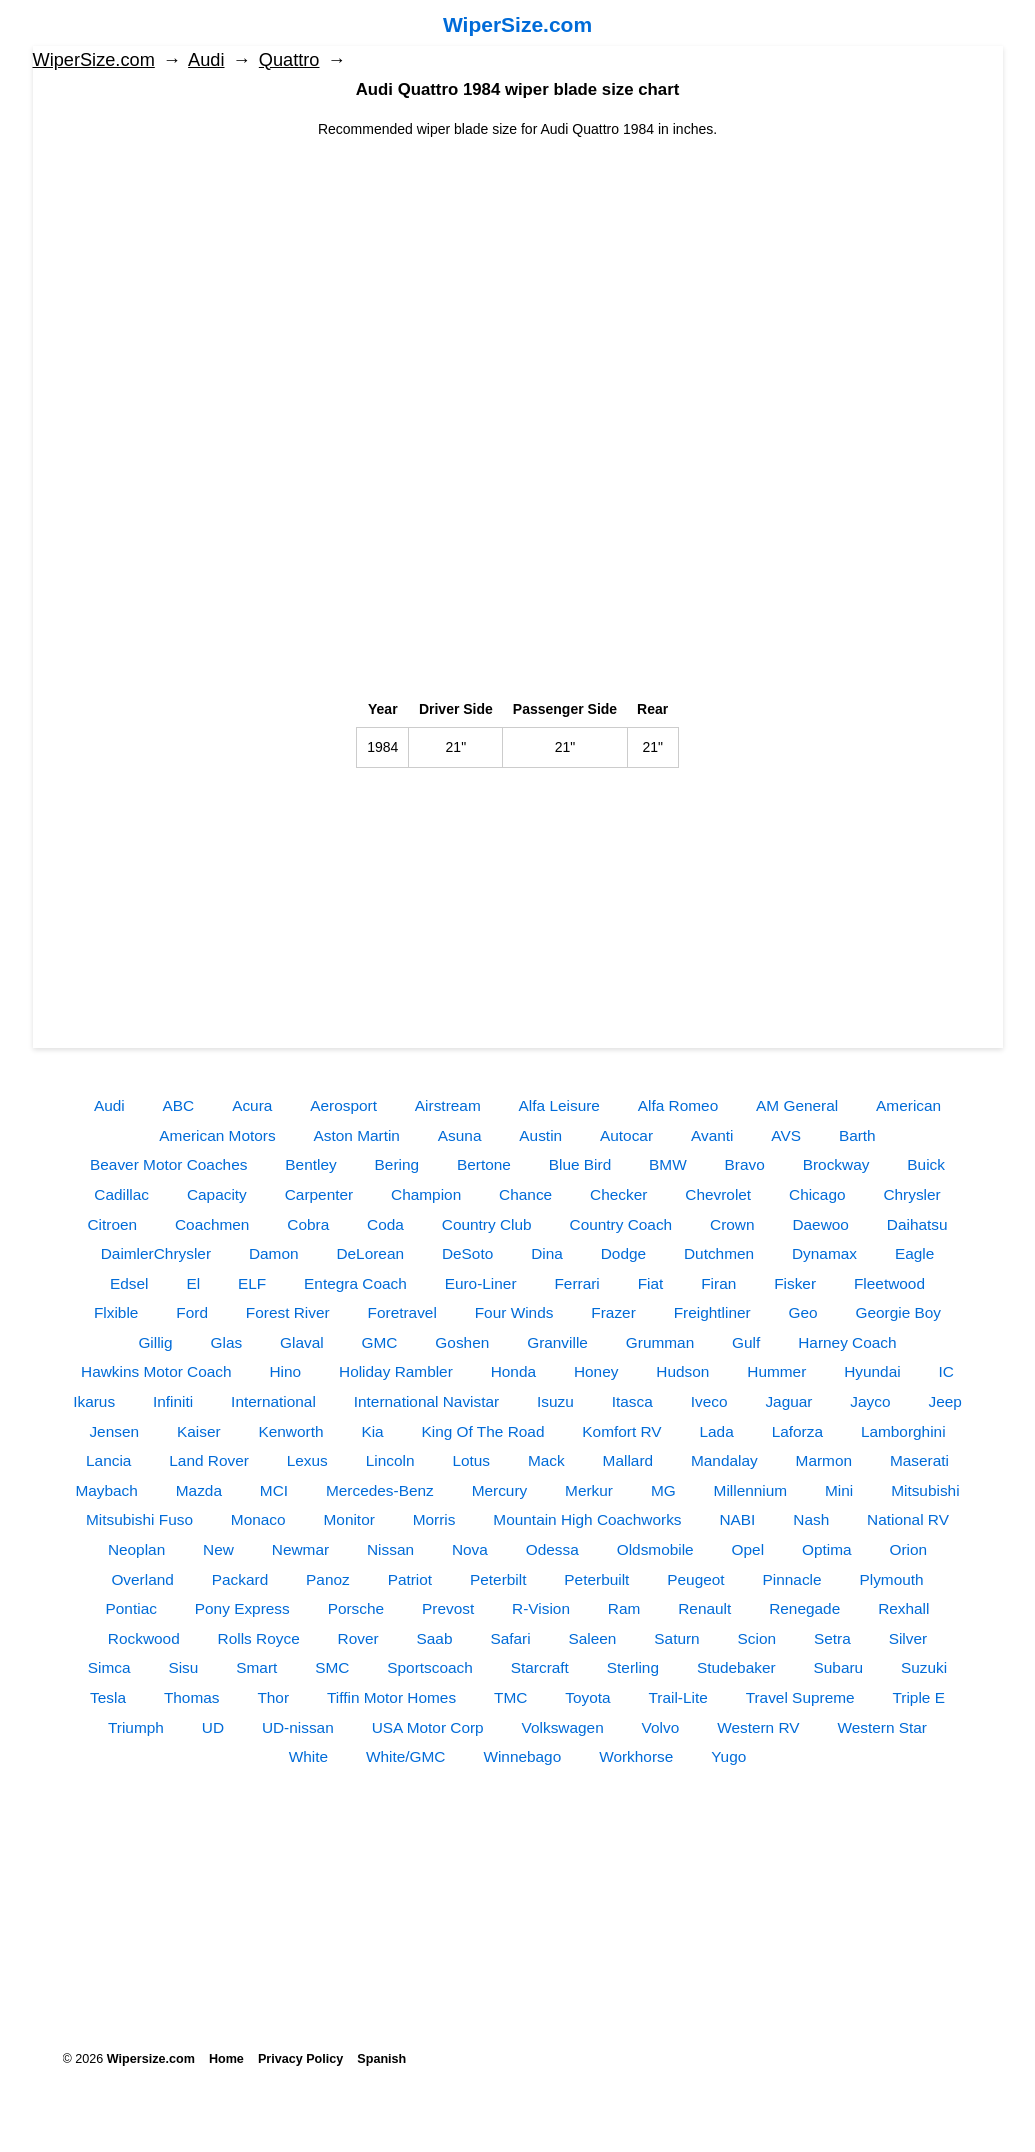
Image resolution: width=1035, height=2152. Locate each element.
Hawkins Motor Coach (156, 1371)
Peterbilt (498, 1579)
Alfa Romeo (678, 1105)
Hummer (776, 1371)
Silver (908, 1638)
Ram (624, 1608)
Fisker (795, 1283)
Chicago (817, 1194)
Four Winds (514, 1312)
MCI (274, 1490)
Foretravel (402, 1312)
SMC (332, 1667)
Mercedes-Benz (380, 1490)
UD (213, 1727)
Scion (757, 1638)
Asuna (460, 1135)
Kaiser (199, 1431)
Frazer (613, 1312)
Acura (252, 1105)
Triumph (136, 1727)
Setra (832, 1638)
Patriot (410, 1579)
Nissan (390, 1549)
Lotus (471, 1460)
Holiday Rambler (396, 1371)
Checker (618, 1194)
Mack (546, 1460)
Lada (717, 1431)
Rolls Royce (259, 1638)
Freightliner (712, 1312)
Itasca (632, 1401)
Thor (273, 1697)
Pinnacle (792, 1579)
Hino (285, 1371)
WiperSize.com (517, 24)
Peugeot (695, 1579)
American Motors (217, 1135)
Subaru (839, 1667)
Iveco (709, 1401)
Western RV (758, 1727)
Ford (192, 1312)
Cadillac (121, 1194)
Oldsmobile (655, 1549)
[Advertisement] (518, 280)
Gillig (155, 1342)
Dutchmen (719, 1253)
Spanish (381, 2059)
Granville (557, 1342)
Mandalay (724, 1460)
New (218, 1549)
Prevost (448, 1608)
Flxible (116, 1312)
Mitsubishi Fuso (139, 1519)
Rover (358, 1638)
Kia (372, 1431)
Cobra (308, 1224)
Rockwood (144, 1638)
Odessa (552, 1549)
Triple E (918, 1697)
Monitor (349, 1519)
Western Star (882, 1727)
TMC (510, 1697)
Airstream (448, 1105)
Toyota (587, 1697)
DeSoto (467, 1253)
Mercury (500, 1490)
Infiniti (173, 1401)
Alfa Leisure (559, 1105)
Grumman (660, 1342)
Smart (256, 1667)
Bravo (745, 1164)
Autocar (626, 1135)
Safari (510, 1638)
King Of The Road (483, 1431)
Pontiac (131, 1608)
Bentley (310, 1164)
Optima (827, 1549)
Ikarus (94, 1401)
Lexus (307, 1460)
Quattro (289, 60)
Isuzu (555, 1401)
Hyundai (872, 1371)
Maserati (919, 1460)
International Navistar (426, 1401)
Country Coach (621, 1224)
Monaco (258, 1519)
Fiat (651, 1283)
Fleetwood (889, 1283)
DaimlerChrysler (156, 1253)
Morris (434, 1519)
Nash (811, 1519)
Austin (540, 1135)
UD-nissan (298, 1727)
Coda (385, 1224)
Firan (718, 1283)
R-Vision (541, 1608)
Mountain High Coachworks (587, 1519)
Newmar (300, 1549)
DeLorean (370, 1253)
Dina (547, 1253)
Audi (206, 60)
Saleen (593, 1638)
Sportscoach (430, 1667)
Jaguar (788, 1401)
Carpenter (319, 1194)
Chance (525, 1194)
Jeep (944, 1401)
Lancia (108, 1460)
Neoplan (136, 1549)
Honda (513, 1371)
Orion (908, 1549)
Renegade (804, 1608)
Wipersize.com (151, 2059)
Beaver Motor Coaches (168, 1164)
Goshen (462, 1342)
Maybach (106, 1490)
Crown (732, 1224)
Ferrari (576, 1283)
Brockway (836, 1164)
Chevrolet (718, 1194)
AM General (797, 1105)
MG (663, 1490)
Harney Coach (847, 1342)
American (908, 1105)
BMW (668, 1164)
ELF (252, 1283)
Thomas (192, 1697)
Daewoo (820, 1224)
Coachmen (212, 1224)
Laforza (797, 1431)
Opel (748, 1549)
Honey (596, 1371)
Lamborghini (903, 1431)
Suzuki (924, 1667)
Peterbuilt (596, 1579)
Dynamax (824, 1253)
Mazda (199, 1490)
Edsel (129, 1283)
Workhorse (636, 1756)
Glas (226, 1342)
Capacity (217, 1194)
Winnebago (522, 1756)
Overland (142, 1579)
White (308, 1756)
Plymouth (891, 1579)
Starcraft (540, 1667)
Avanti (712, 1135)
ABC (179, 1105)
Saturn (676, 1638)
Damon (274, 1253)
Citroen (112, 1224)
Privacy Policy (300, 2059)
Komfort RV (621, 1431)
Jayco (870, 1401)
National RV (908, 1519)
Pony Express (242, 1608)
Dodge (623, 1253)
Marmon (824, 1460)
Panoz (328, 1579)
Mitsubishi (925, 1490)
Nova (470, 1549)
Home (226, 2059)
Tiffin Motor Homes (391, 1697)
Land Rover (209, 1460)
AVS (786, 1135)
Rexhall (903, 1608)
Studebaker (736, 1667)
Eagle (914, 1253)
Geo (803, 1312)
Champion (426, 1194)
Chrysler (911, 1194)
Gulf (746, 1342)
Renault (704, 1608)
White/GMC (406, 1756)
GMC (380, 1342)
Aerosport (343, 1105)
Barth (857, 1135)
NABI (737, 1519)
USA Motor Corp (428, 1727)
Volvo (661, 1727)
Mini (839, 1490)
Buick (926, 1164)
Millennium (751, 1490)
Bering (397, 1164)
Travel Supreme (800, 1697)
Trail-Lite (677, 1697)
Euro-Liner (481, 1283)
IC (946, 1371)
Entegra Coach (355, 1283)
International (273, 1401)
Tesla (108, 1697)
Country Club (487, 1224)
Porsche (356, 1608)
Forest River (288, 1312)
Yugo (728, 1756)
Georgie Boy (899, 1312)
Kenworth (290, 1431)
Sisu (183, 1667)
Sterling (633, 1667)
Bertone (484, 1164)
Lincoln (390, 1460)
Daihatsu (917, 1224)
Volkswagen (563, 1727)
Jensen (114, 1431)
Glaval (302, 1342)
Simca (109, 1667)
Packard (240, 1579)
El (193, 1283)
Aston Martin (357, 1135)
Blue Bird (580, 1164)
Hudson (682, 1371)
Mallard (628, 1460)
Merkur (589, 1490)
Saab (435, 1638)
